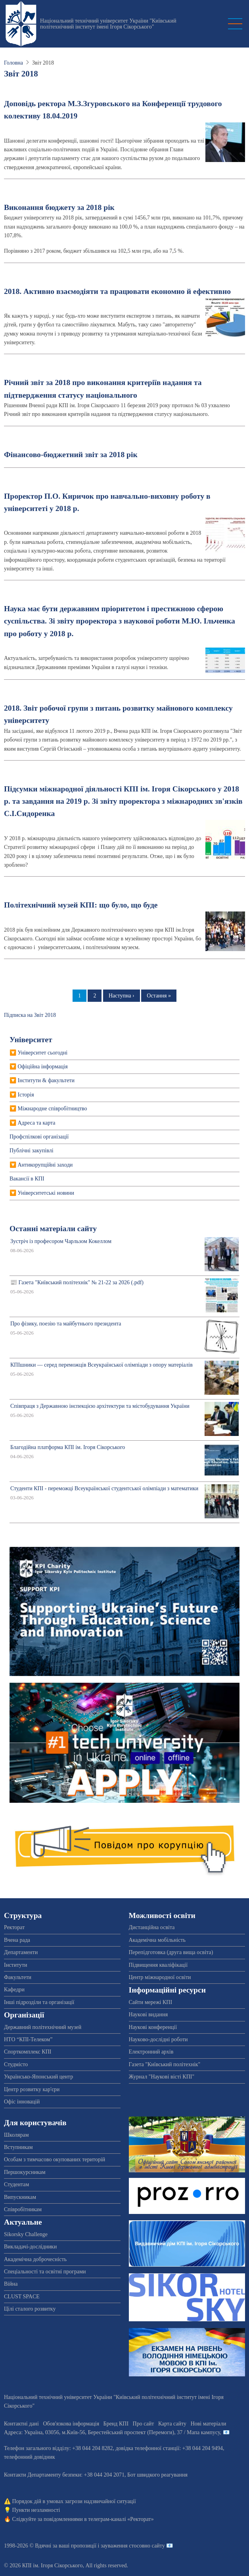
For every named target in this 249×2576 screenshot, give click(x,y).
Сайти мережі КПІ (150, 2002)
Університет (31, 1039)
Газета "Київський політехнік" (165, 2064)
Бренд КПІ (115, 2424)
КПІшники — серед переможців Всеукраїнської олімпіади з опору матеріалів (101, 1365)
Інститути (15, 1965)
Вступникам (18, 2147)
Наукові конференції (153, 2027)
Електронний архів (151, 2052)
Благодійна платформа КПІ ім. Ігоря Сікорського (67, 1447)
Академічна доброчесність (35, 2259)
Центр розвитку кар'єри (31, 2089)
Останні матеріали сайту (53, 1228)
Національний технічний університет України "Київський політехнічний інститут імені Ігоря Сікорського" (108, 24)
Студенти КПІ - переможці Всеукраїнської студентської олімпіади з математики (104, 1488)
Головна (13, 63)
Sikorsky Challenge (26, 2234)
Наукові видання (148, 2014)
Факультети (17, 1977)
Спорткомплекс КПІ (27, 2052)
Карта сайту (172, 2424)
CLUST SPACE (22, 2297)
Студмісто (16, 2064)
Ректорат (14, 1927)
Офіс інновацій (22, 2102)
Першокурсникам (25, 2172)
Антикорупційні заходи (45, 1165)
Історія (26, 1095)
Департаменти (21, 1952)
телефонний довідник (29, 2457)
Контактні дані (21, 2424)
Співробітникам (23, 2209)
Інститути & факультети (46, 1080)
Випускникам (20, 2197)
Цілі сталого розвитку (30, 2309)
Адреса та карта (37, 1123)
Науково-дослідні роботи (158, 2039)
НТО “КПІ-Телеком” (28, 2039)
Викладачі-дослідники (30, 2247)
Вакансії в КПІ (27, 1179)
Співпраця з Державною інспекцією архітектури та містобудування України (100, 1406)
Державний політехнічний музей (42, 2027)
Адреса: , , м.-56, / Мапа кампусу (112, 2432)
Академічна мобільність (157, 1940)
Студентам (16, 2184)
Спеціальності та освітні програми (45, 2272)
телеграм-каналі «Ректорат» (120, 2519)
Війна (10, 2284)
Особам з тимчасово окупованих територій (54, 2159)
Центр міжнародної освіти (160, 1977)
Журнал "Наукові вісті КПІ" (162, 2077)
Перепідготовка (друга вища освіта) (171, 1952)
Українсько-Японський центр (38, 2077)
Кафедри (14, 1990)
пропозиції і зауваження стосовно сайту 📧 (122, 2546)
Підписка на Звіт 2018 (30, 1015)
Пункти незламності (36, 2510)
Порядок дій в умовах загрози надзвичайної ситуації (74, 2501)
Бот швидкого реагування (157, 2475)
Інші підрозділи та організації (39, 2002)
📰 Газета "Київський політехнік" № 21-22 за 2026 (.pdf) (77, 1282)
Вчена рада (17, 1940)
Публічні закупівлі (32, 1151)
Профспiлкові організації (39, 1137)
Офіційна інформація (43, 1067)
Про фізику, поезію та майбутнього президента (65, 1324)
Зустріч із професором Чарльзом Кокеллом (60, 1241)
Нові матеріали (208, 2424)
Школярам (16, 2135)
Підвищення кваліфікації (158, 1965)
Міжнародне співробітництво (52, 1109)
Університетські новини (46, 1193)
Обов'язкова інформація (71, 2424)
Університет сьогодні (43, 1053)
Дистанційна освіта (152, 1927)
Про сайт (143, 2424)
